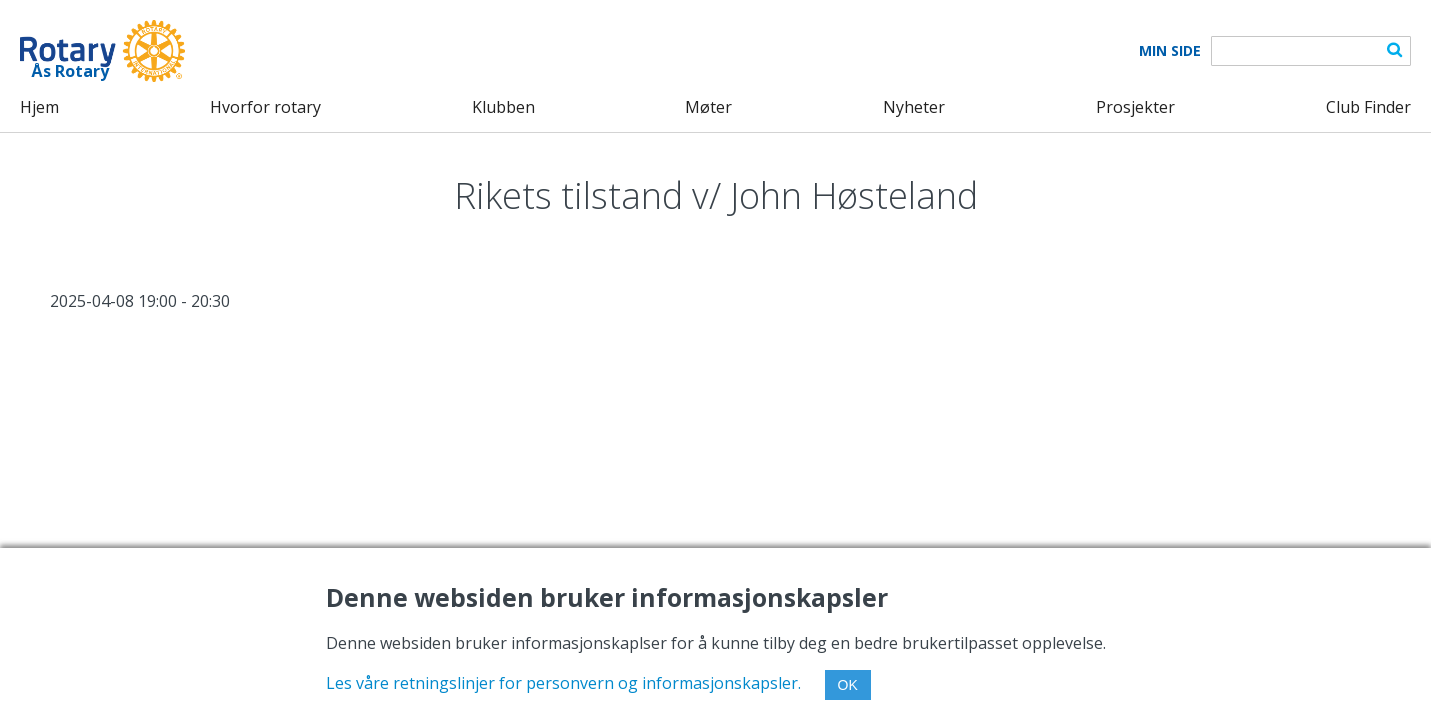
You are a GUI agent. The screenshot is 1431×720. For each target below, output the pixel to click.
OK (848, 685)
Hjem (39, 107)
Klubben (503, 107)
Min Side (1170, 51)
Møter (708, 107)
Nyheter (914, 107)
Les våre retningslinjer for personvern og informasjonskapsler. (563, 683)
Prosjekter (1135, 107)
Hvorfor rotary (265, 107)
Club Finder (1368, 107)
